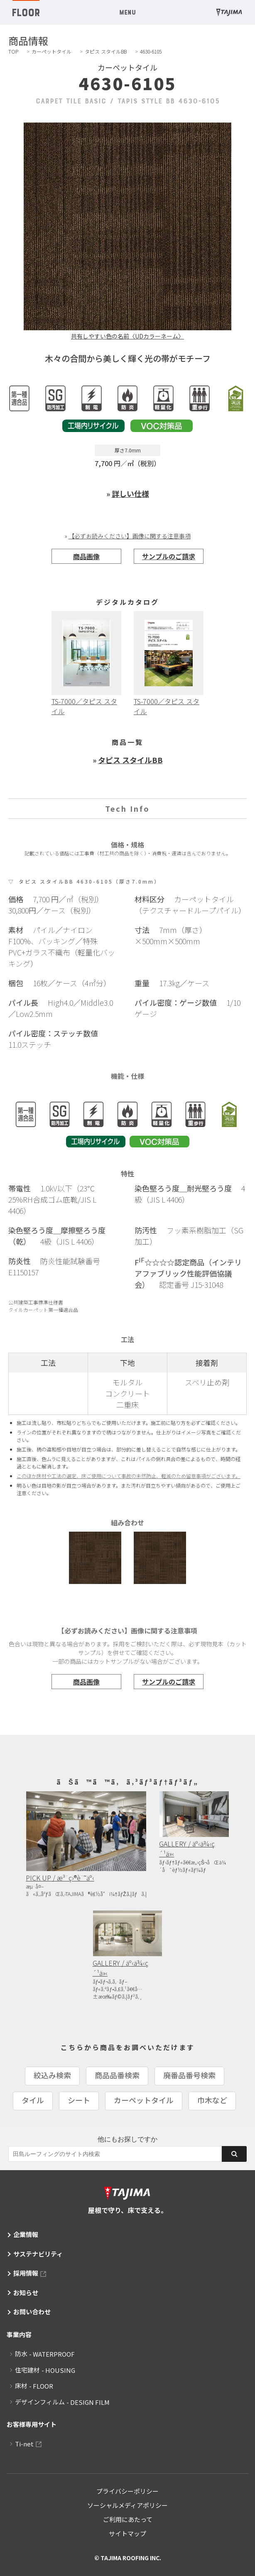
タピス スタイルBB (106, 51)
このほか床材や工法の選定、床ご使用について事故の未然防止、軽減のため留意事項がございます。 (128, 1475)
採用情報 (25, 2273)
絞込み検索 (52, 2075)
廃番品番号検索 (189, 2075)
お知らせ (25, 2292)
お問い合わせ (32, 2311)
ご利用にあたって (127, 2519)
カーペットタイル (51, 51)
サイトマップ (127, 2533)
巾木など (212, 2100)
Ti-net (24, 2443)
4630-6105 (151, 51)
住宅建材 (45, 2370)
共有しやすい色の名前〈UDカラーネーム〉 (127, 336)
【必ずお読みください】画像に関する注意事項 (130, 536)
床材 (34, 2385)
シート (79, 2100)
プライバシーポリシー (127, 2491)
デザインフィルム (62, 2402)
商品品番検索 (117, 2075)
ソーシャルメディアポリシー (127, 2505)
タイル (33, 2100)
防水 (45, 2353)
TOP (13, 51)
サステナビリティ (38, 2253)
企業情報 (25, 2234)
